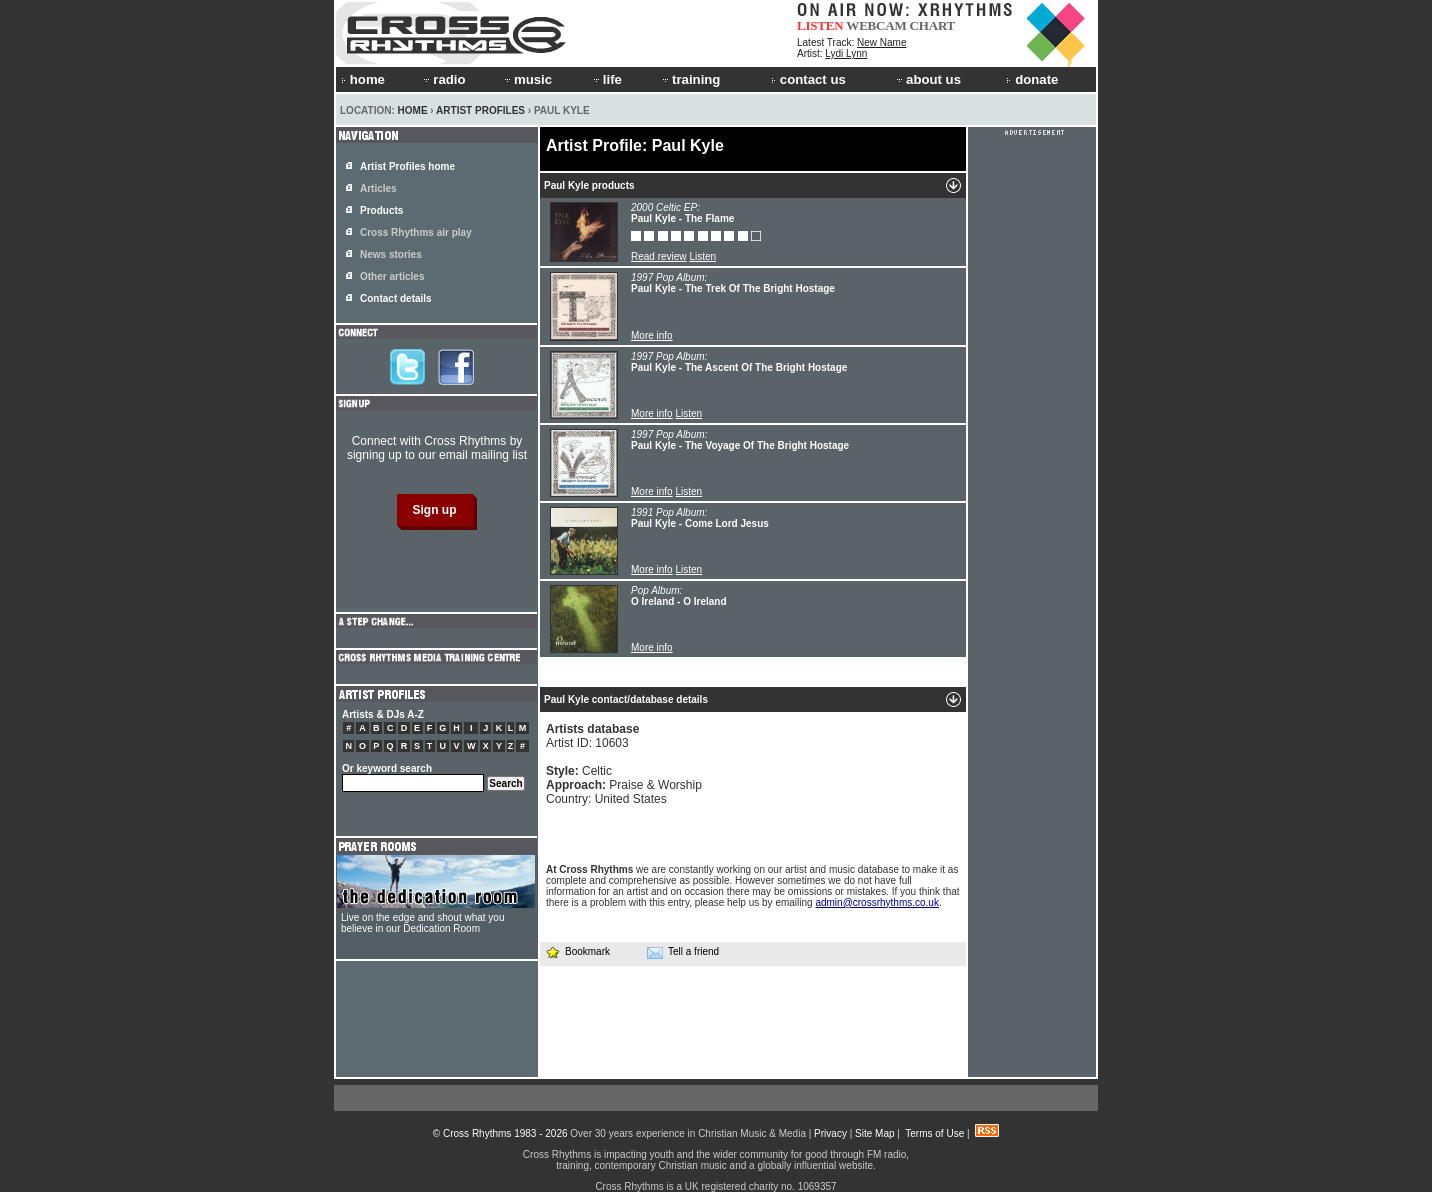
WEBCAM (876, 25)
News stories (391, 254)
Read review (659, 256)
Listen (702, 256)
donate (1032, 79)
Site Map (874, 1133)
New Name (881, 42)
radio (443, 79)
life (606, 79)
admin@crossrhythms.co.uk (877, 902)
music (527, 79)
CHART (933, 25)
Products (381, 210)
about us (927, 79)
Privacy (830, 1133)
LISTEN (820, 25)
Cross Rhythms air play (416, 232)
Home (413, 110)
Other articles (392, 276)
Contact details (396, 298)
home (363, 79)
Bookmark (577, 951)
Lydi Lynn (846, 53)
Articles (378, 188)
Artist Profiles (480, 110)
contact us (808, 79)
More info (652, 335)
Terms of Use (934, 1133)
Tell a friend (683, 952)
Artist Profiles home (407, 166)
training (690, 79)
